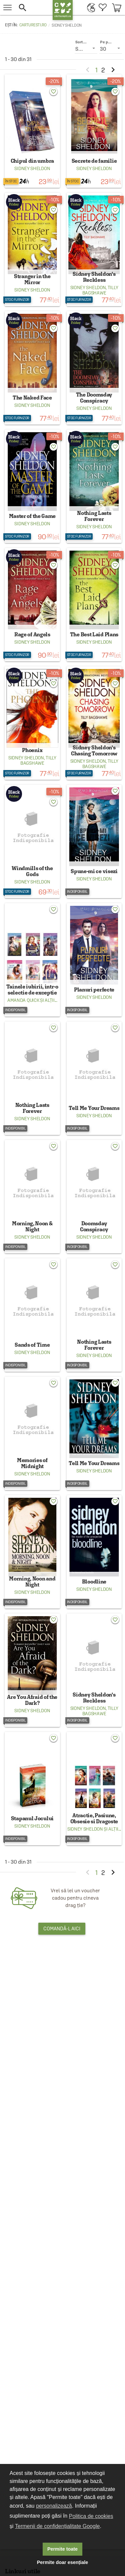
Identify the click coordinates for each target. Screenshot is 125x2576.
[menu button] (7, 7)
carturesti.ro (33, 25)
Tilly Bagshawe (100, 290)
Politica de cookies (91, 2516)
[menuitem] (89, 7)
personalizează (54, 2506)
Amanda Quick (23, 1000)
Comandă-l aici (61, 1928)
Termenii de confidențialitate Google (57, 2526)
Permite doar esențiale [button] (62, 2562)
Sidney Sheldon (32, 168)
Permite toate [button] (62, 2549)
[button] (32, 7)
